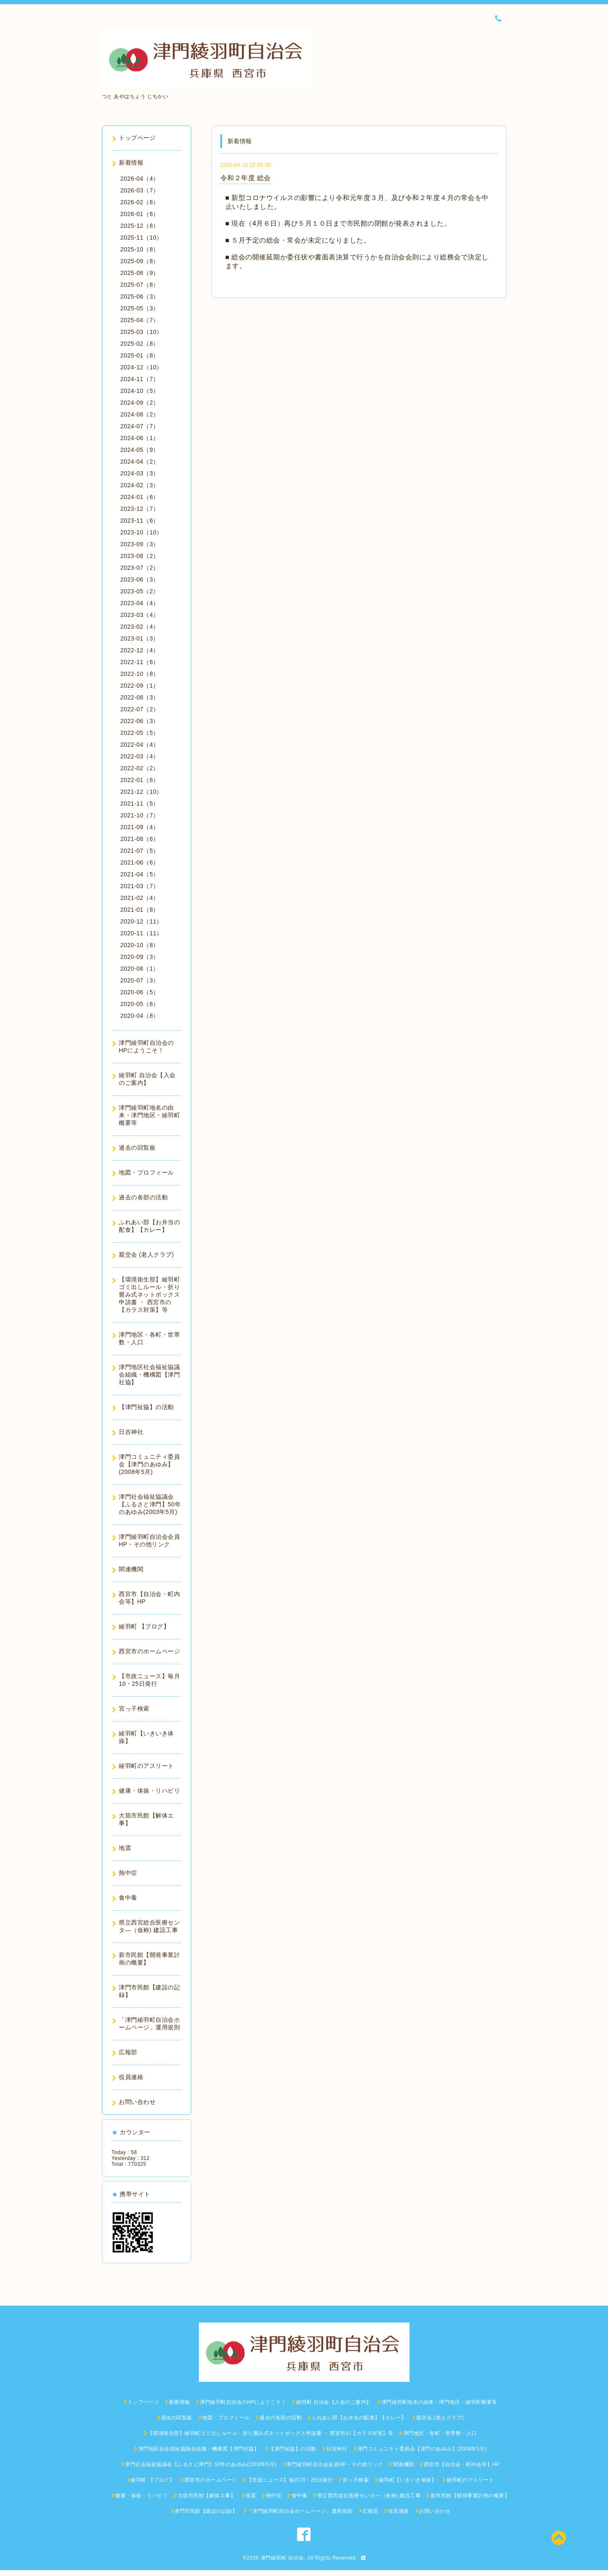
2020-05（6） (140, 1004)
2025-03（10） (142, 331)
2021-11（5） (140, 803)
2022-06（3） (140, 721)
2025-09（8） (140, 261)
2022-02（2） (140, 768)
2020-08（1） (140, 968)
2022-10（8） (140, 673)
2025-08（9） (140, 273)
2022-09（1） (140, 685)
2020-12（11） (142, 921)
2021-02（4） (140, 897)
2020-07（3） (140, 980)
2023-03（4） (140, 614)
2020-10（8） (140, 945)
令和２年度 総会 (245, 178)
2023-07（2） (140, 567)
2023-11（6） (140, 520)
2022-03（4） (140, 756)
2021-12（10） (142, 791)
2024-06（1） (140, 438)
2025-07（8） (140, 284)
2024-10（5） (140, 390)
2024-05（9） (140, 449)
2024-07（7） (140, 426)
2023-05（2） (140, 591)
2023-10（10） (142, 532)
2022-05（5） (140, 732)
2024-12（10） (142, 367)
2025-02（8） (140, 343)
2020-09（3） (140, 956)
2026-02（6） (140, 202)
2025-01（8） (140, 355)
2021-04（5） (140, 874)
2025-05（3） (140, 308)
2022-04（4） (140, 744)
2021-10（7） (140, 815)
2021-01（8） (140, 909)
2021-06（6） (140, 862)
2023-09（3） (140, 544)
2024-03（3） (140, 473)
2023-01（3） (140, 638)
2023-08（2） (140, 556)
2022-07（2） (140, 709)
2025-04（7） (140, 320)
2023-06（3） (140, 579)
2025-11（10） (142, 237)
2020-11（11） (142, 933)
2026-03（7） (140, 190)
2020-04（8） (140, 1015)
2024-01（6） (140, 497)
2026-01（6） (140, 214)
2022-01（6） (140, 780)
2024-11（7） (140, 379)
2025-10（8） (140, 249)
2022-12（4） (140, 650)
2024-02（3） (140, 485)
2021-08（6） (140, 839)
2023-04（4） (140, 603)
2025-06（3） (140, 296)
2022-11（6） (140, 662)
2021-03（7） (140, 886)
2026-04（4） (140, 178)
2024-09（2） (140, 402)
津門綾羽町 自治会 (282, 2558)
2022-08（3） (140, 697)
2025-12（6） (140, 225)
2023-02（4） (140, 626)
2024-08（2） (140, 414)
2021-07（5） (140, 850)
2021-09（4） (140, 827)
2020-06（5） (140, 992)
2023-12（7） (140, 508)
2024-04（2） (140, 461)
